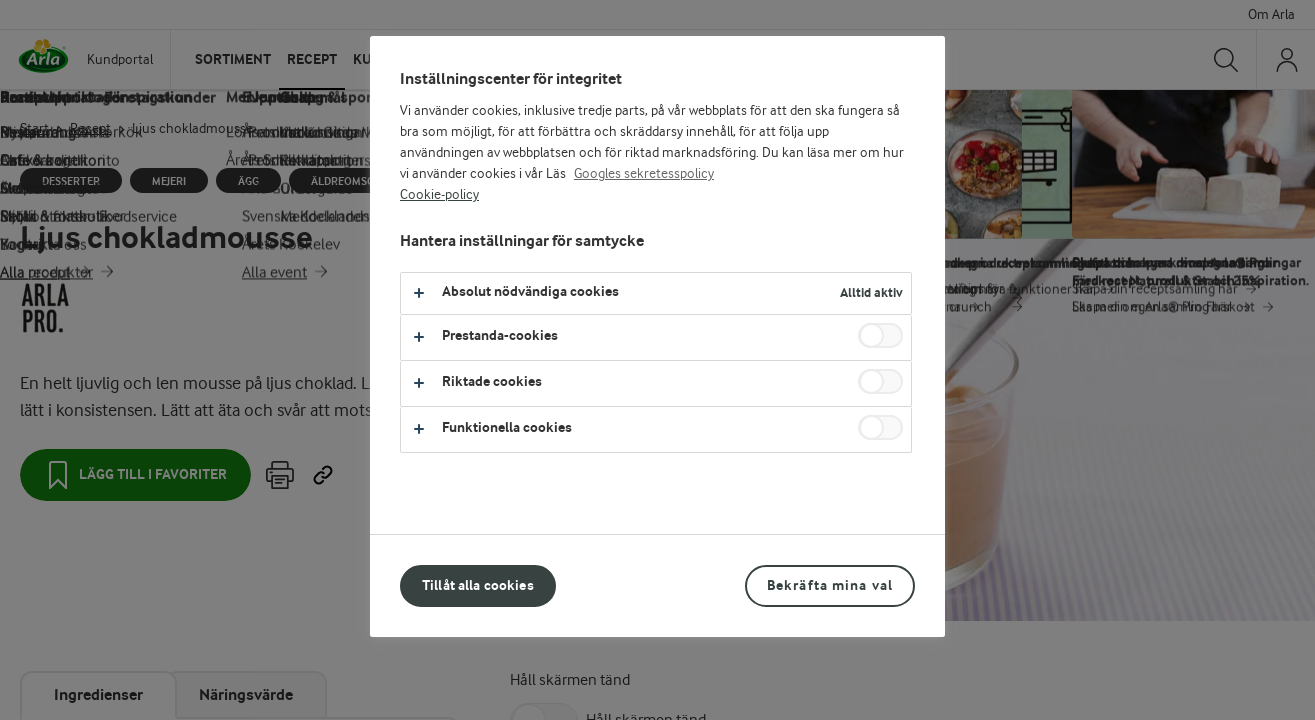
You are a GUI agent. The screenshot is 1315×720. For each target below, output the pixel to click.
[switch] (880, 335)
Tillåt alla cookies (478, 585)
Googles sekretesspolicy (644, 174)
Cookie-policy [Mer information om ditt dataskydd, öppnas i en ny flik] (439, 195)
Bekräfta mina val (830, 585)
